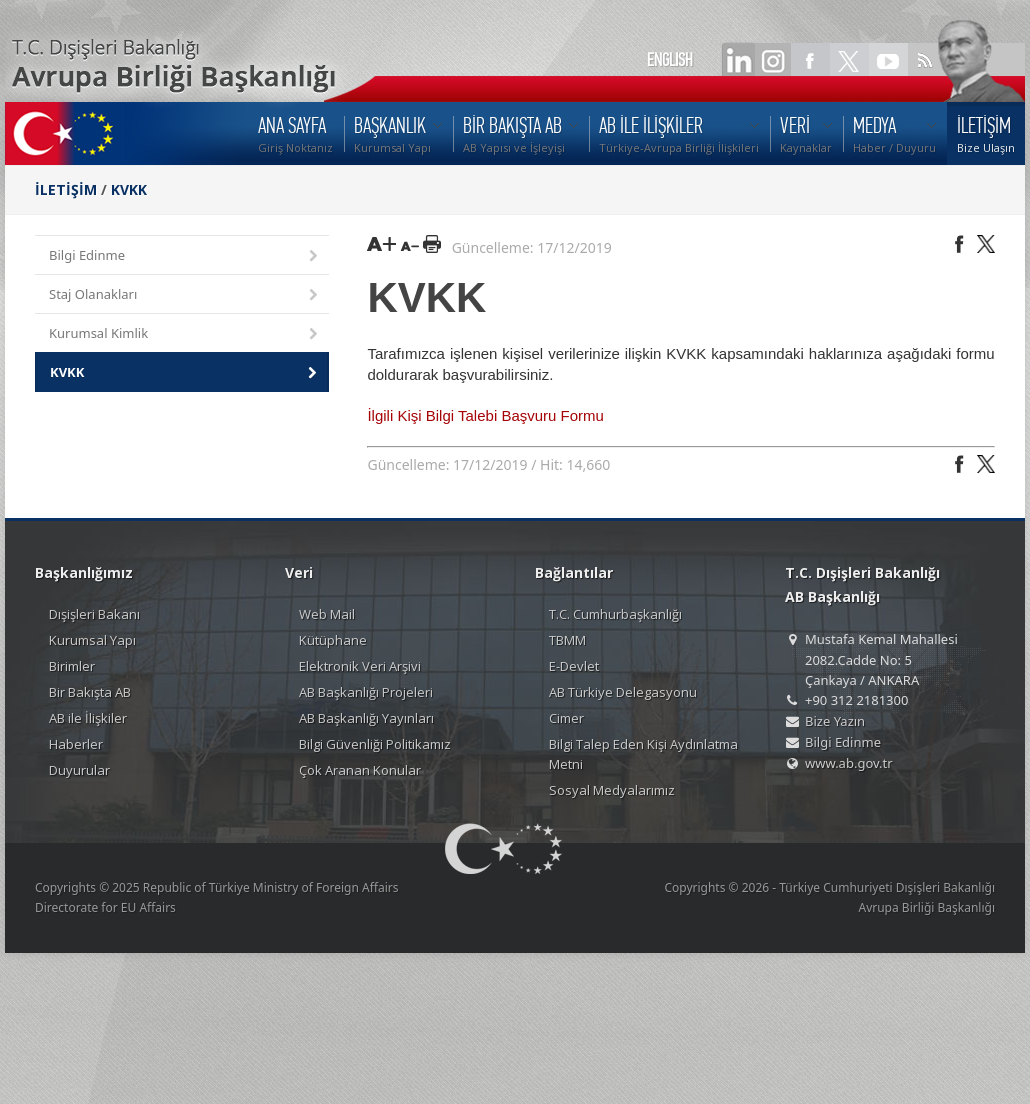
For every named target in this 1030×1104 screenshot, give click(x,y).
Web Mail (327, 614)
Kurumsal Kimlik (185, 334)
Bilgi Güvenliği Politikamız (375, 744)
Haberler (76, 744)
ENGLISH (670, 60)
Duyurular (79, 770)
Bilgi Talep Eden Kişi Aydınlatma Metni (643, 754)
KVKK (129, 189)
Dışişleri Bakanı (94, 614)
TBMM (567, 640)
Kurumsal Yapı (92, 640)
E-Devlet (574, 666)
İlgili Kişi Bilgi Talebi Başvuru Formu (485, 415)
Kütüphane (333, 640)
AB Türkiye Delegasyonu (623, 692)
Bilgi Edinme (185, 256)
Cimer (566, 718)
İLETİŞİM (66, 189)
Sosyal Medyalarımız (612, 790)
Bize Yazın (835, 721)
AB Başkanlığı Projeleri (366, 692)
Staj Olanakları (185, 295)
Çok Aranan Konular (360, 770)
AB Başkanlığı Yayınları (366, 718)
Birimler (72, 666)
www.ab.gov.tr (849, 763)
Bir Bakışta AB (90, 692)
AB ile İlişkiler (88, 718)
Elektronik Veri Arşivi (360, 666)
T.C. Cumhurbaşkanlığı (615, 614)
